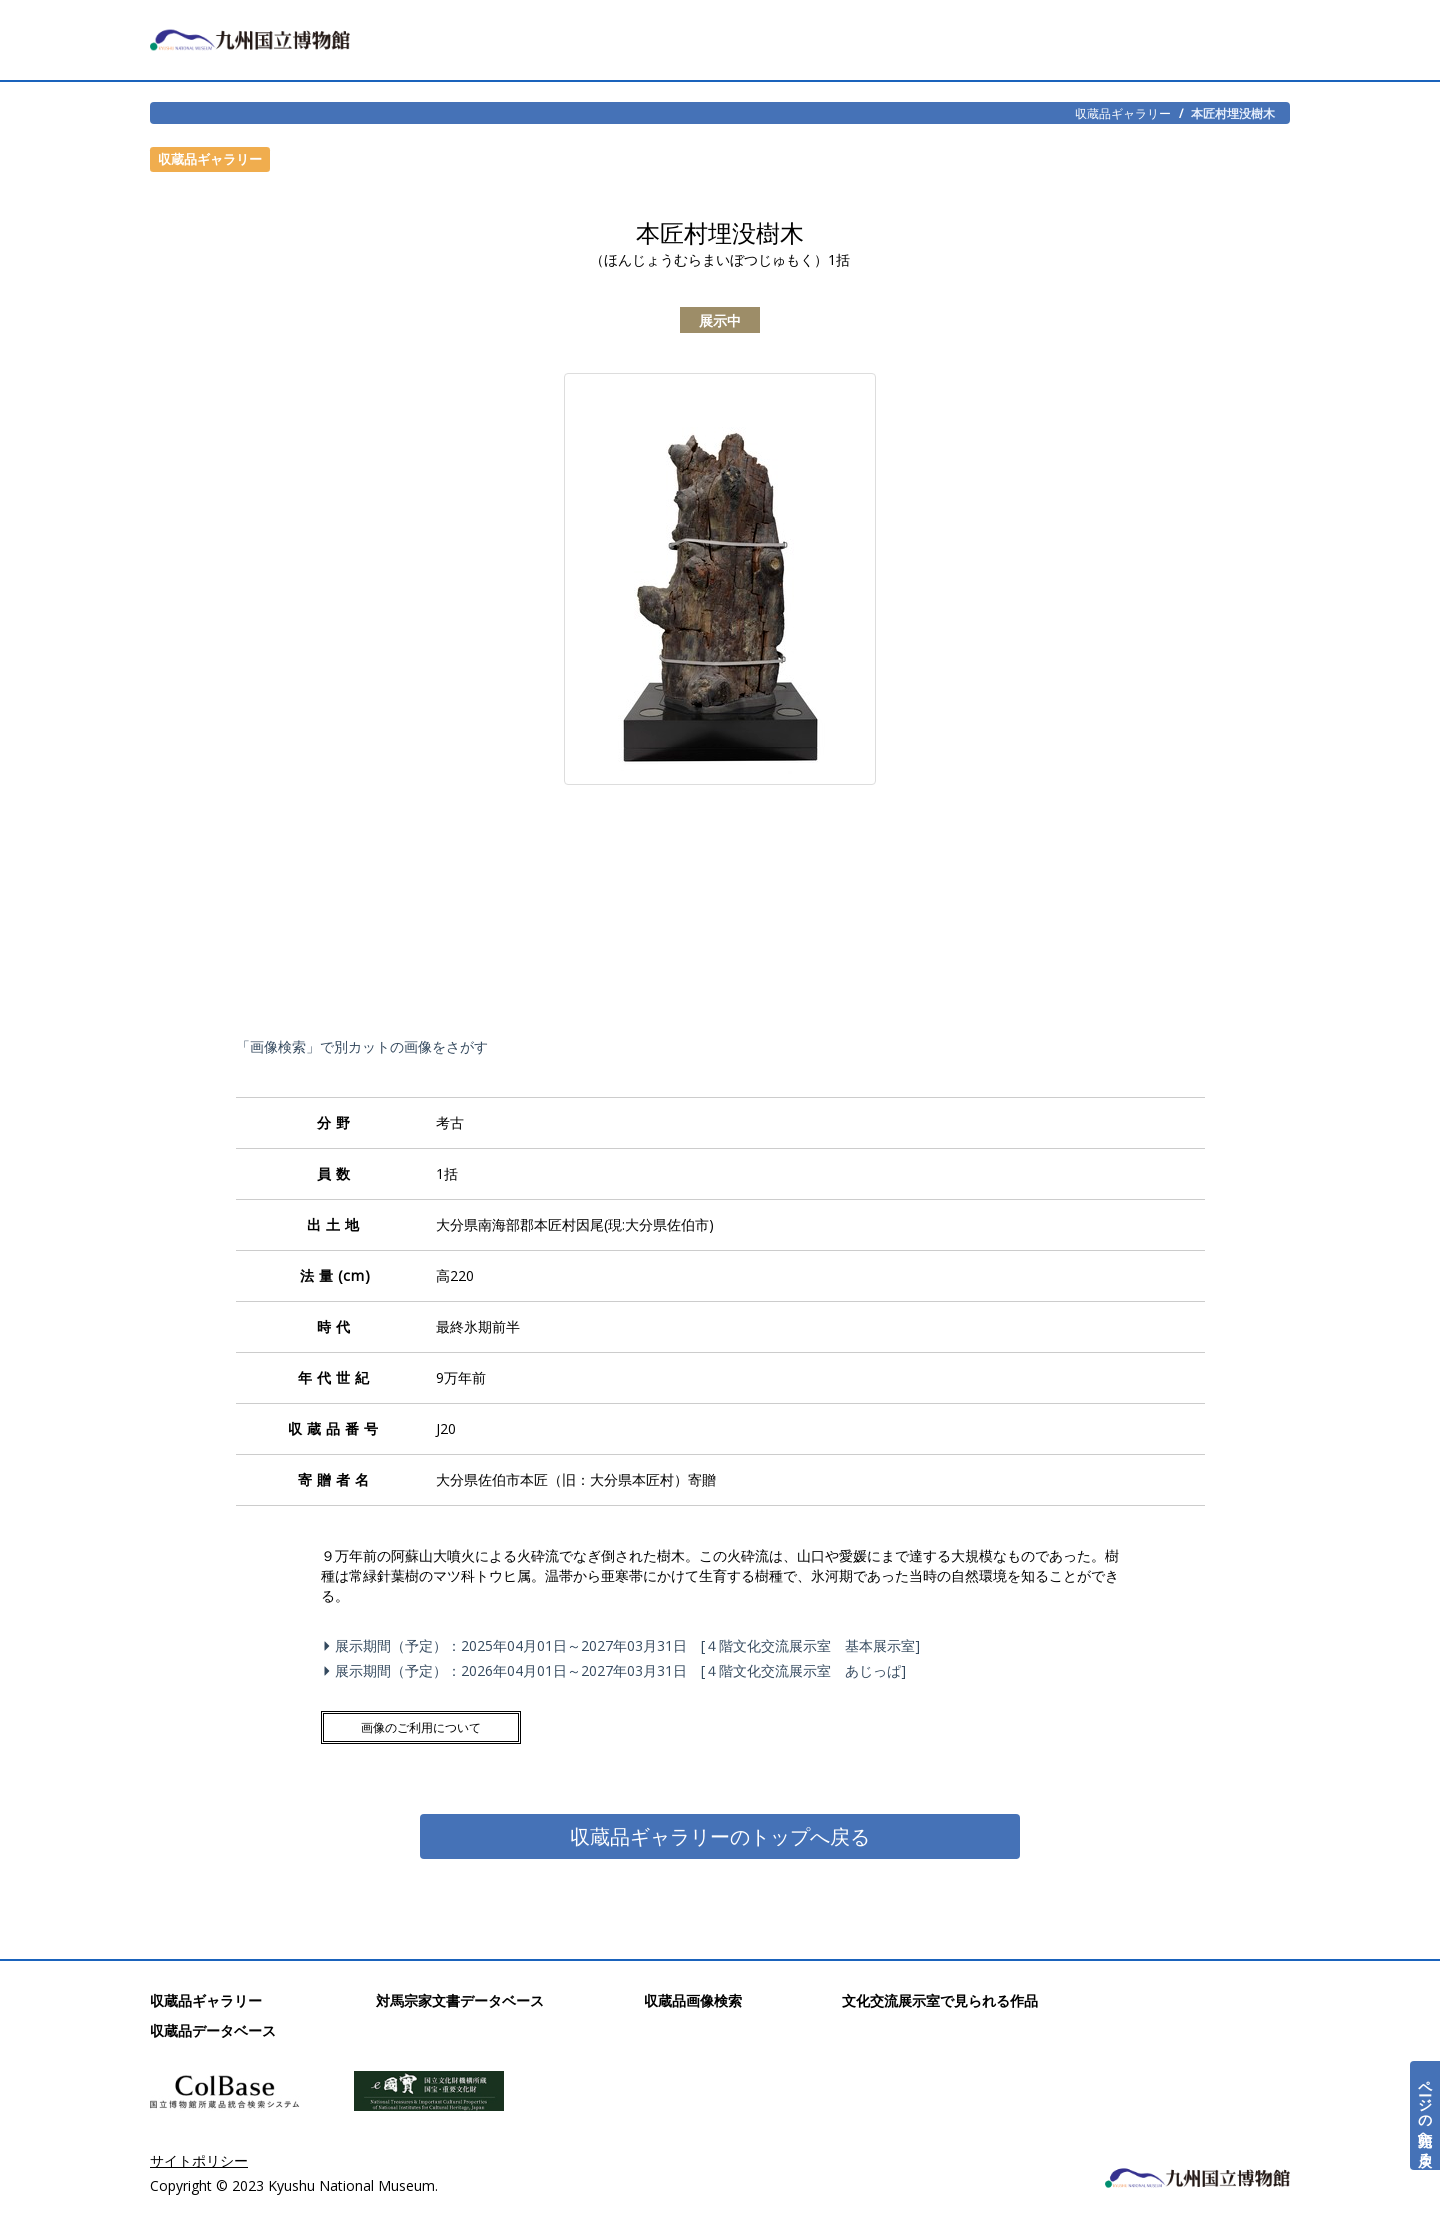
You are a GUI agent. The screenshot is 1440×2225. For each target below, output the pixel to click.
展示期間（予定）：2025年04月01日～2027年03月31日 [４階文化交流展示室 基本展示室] (624, 1645)
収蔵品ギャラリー (1123, 113)
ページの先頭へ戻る (1425, 2115)
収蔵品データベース (213, 2030)
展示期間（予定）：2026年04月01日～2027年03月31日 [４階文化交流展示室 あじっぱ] (617, 1670)
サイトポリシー (199, 2160)
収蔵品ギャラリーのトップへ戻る (720, 1836)
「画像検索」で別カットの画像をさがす (362, 1046)
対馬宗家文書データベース (460, 2000)
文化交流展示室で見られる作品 (940, 2000)
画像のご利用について (421, 1727)
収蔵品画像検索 (693, 2000)
